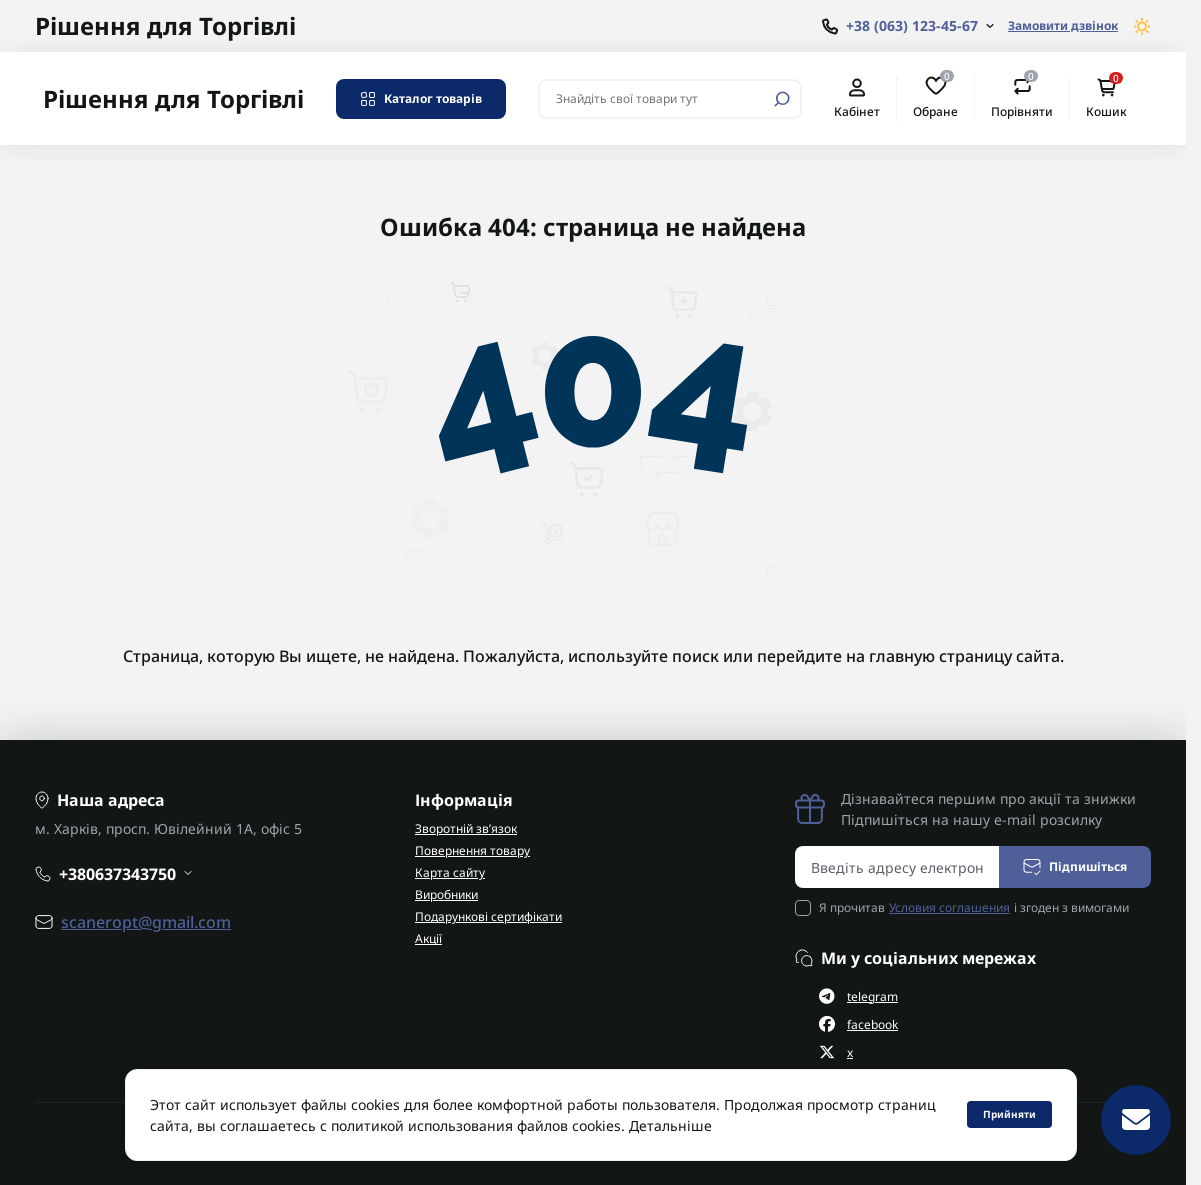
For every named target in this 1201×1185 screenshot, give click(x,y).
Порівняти (1022, 98)
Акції (428, 938)
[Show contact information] (908, 26)
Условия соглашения (949, 907)
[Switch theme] (1142, 26)
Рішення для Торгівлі (165, 25)
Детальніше (670, 1125)
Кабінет (857, 98)
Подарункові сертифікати (488, 916)
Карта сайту (450, 872)
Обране (935, 98)
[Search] (782, 99)
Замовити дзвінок (1063, 25)
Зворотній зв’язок (466, 828)
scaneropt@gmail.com (146, 922)
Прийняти (1009, 1114)
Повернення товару (472, 850)
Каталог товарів (421, 98)
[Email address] (897, 867)
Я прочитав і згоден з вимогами (974, 908)
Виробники (446, 894)
